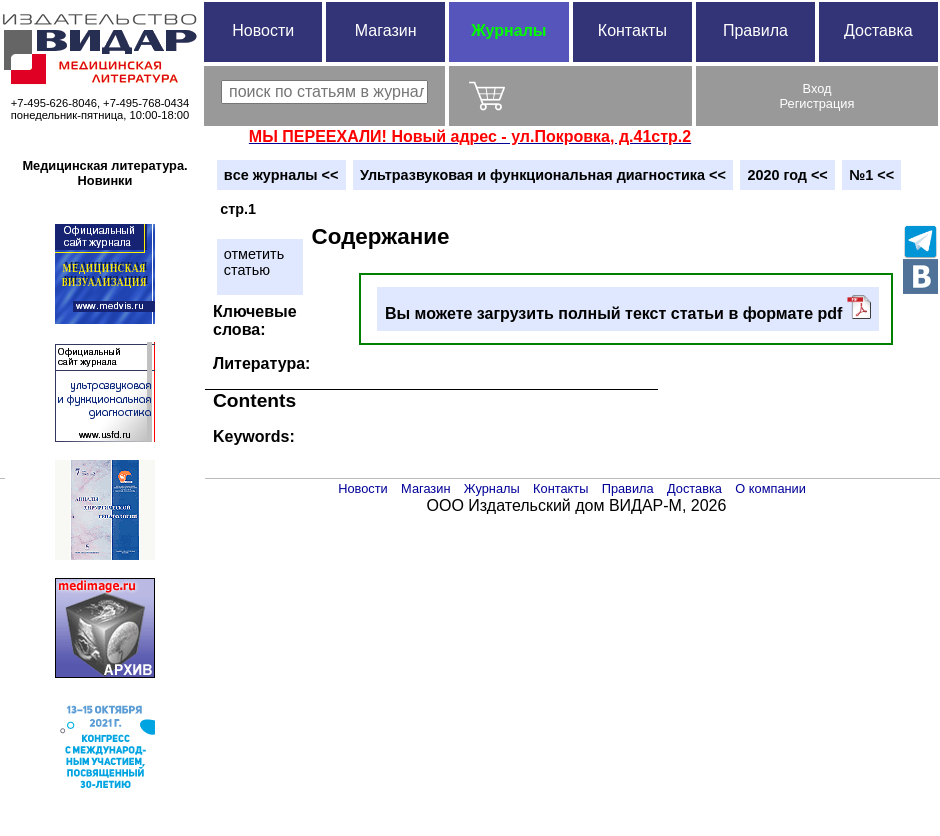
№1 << (871, 175)
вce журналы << (281, 175)
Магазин (386, 30)
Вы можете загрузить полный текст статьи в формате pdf (628, 308)
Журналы (508, 30)
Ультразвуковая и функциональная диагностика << (543, 175)
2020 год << (787, 175)
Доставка (878, 30)
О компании (770, 488)
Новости (263, 30)
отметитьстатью (254, 262)
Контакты (632, 30)
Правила (755, 30)
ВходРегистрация (817, 96)
